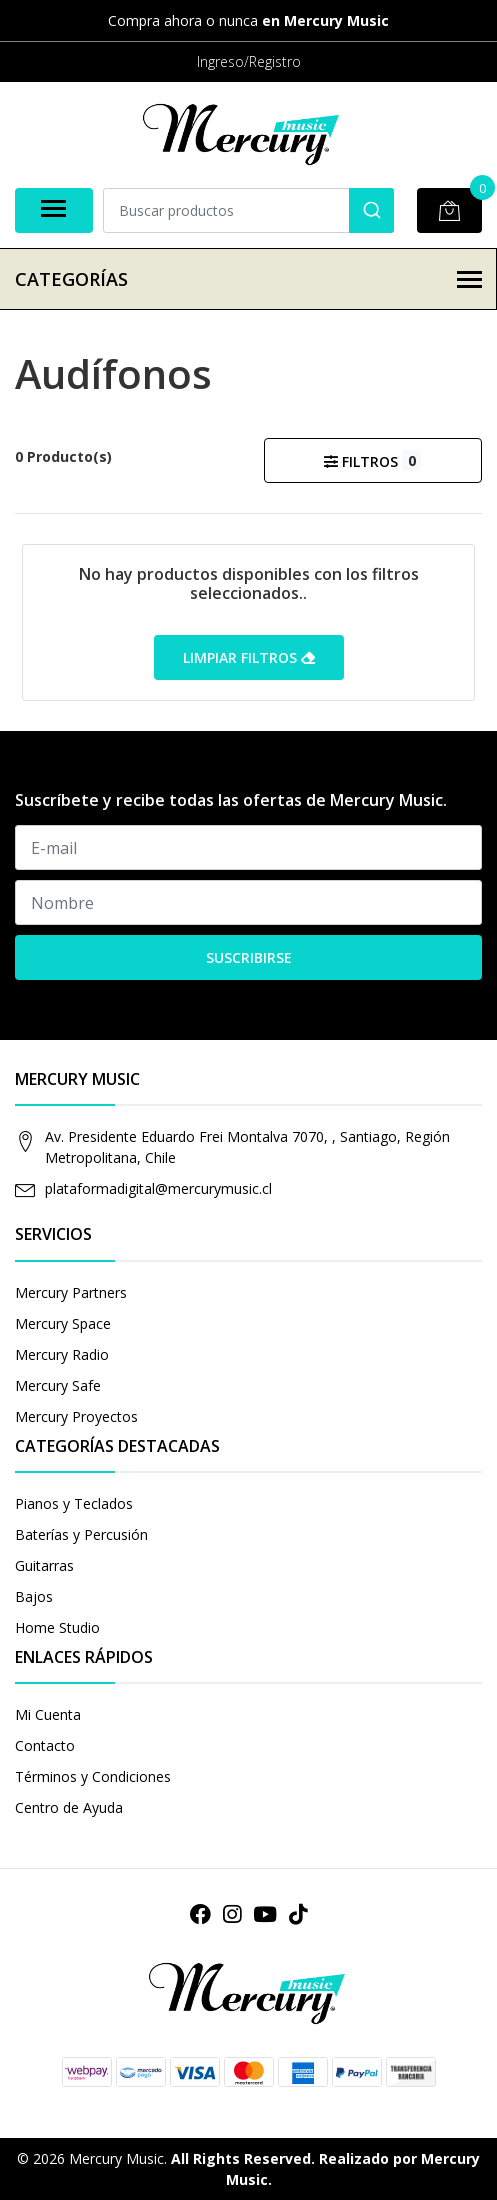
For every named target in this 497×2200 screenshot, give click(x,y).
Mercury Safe (58, 1385)
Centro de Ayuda (69, 1807)
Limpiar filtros (249, 657)
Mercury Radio (62, 1354)
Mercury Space (63, 1323)
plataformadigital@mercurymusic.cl (158, 1188)
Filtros (372, 460)
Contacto (45, 1745)
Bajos (34, 1596)
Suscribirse (249, 957)
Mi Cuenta (48, 1714)
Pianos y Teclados (74, 1503)
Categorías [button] (248, 279)
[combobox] (248, 210)
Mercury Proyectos (76, 1416)
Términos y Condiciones (93, 1776)
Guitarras (44, 1565)
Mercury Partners (71, 1292)
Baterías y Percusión (81, 1534)
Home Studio (57, 1627)
